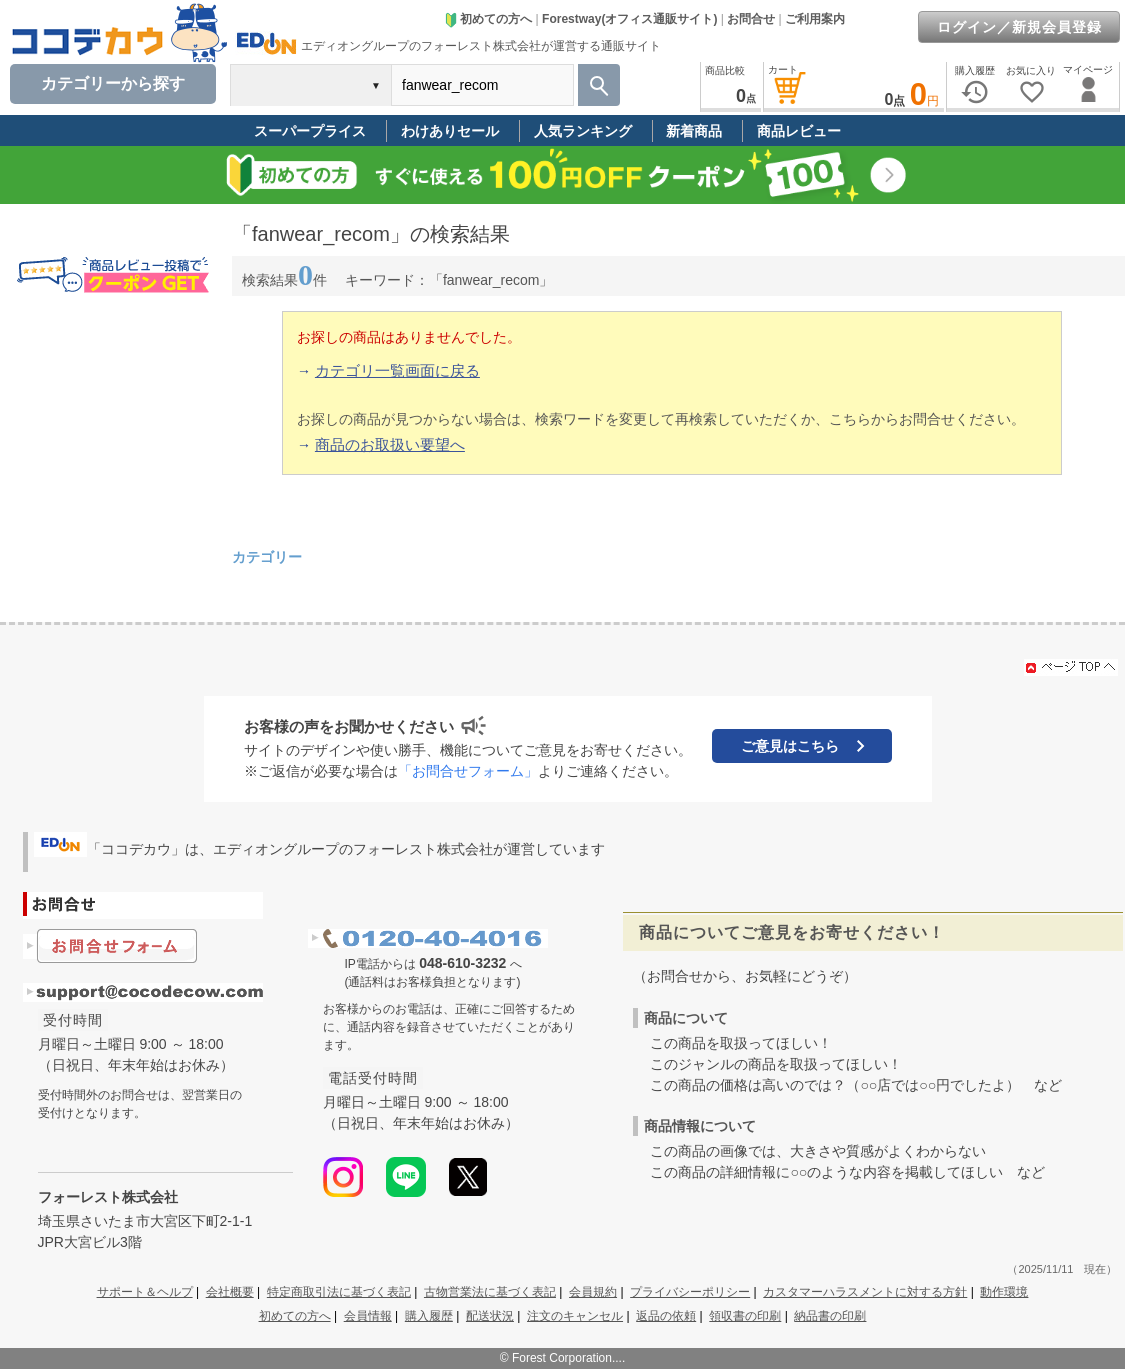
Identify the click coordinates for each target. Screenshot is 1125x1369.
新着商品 (694, 131)
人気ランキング (583, 131)
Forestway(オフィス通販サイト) (629, 19)
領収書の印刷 (745, 1316)
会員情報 (368, 1316)
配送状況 (490, 1316)
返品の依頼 (666, 1316)
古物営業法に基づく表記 (490, 1292)
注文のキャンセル (575, 1316)
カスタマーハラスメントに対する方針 (865, 1292)
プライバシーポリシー (690, 1292)
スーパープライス (310, 131)
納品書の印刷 (830, 1316)
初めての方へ (488, 19)
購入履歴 (429, 1316)
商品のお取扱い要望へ (390, 444)
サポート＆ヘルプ (145, 1292)
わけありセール (450, 131)
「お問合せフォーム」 (468, 771)
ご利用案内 (815, 19)
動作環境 (1004, 1292)
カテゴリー (267, 557)
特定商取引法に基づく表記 (339, 1292)
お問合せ (751, 19)
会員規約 (593, 1292)
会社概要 (230, 1292)
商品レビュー (799, 131)
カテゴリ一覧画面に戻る (397, 370)
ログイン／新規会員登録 (1019, 27)
